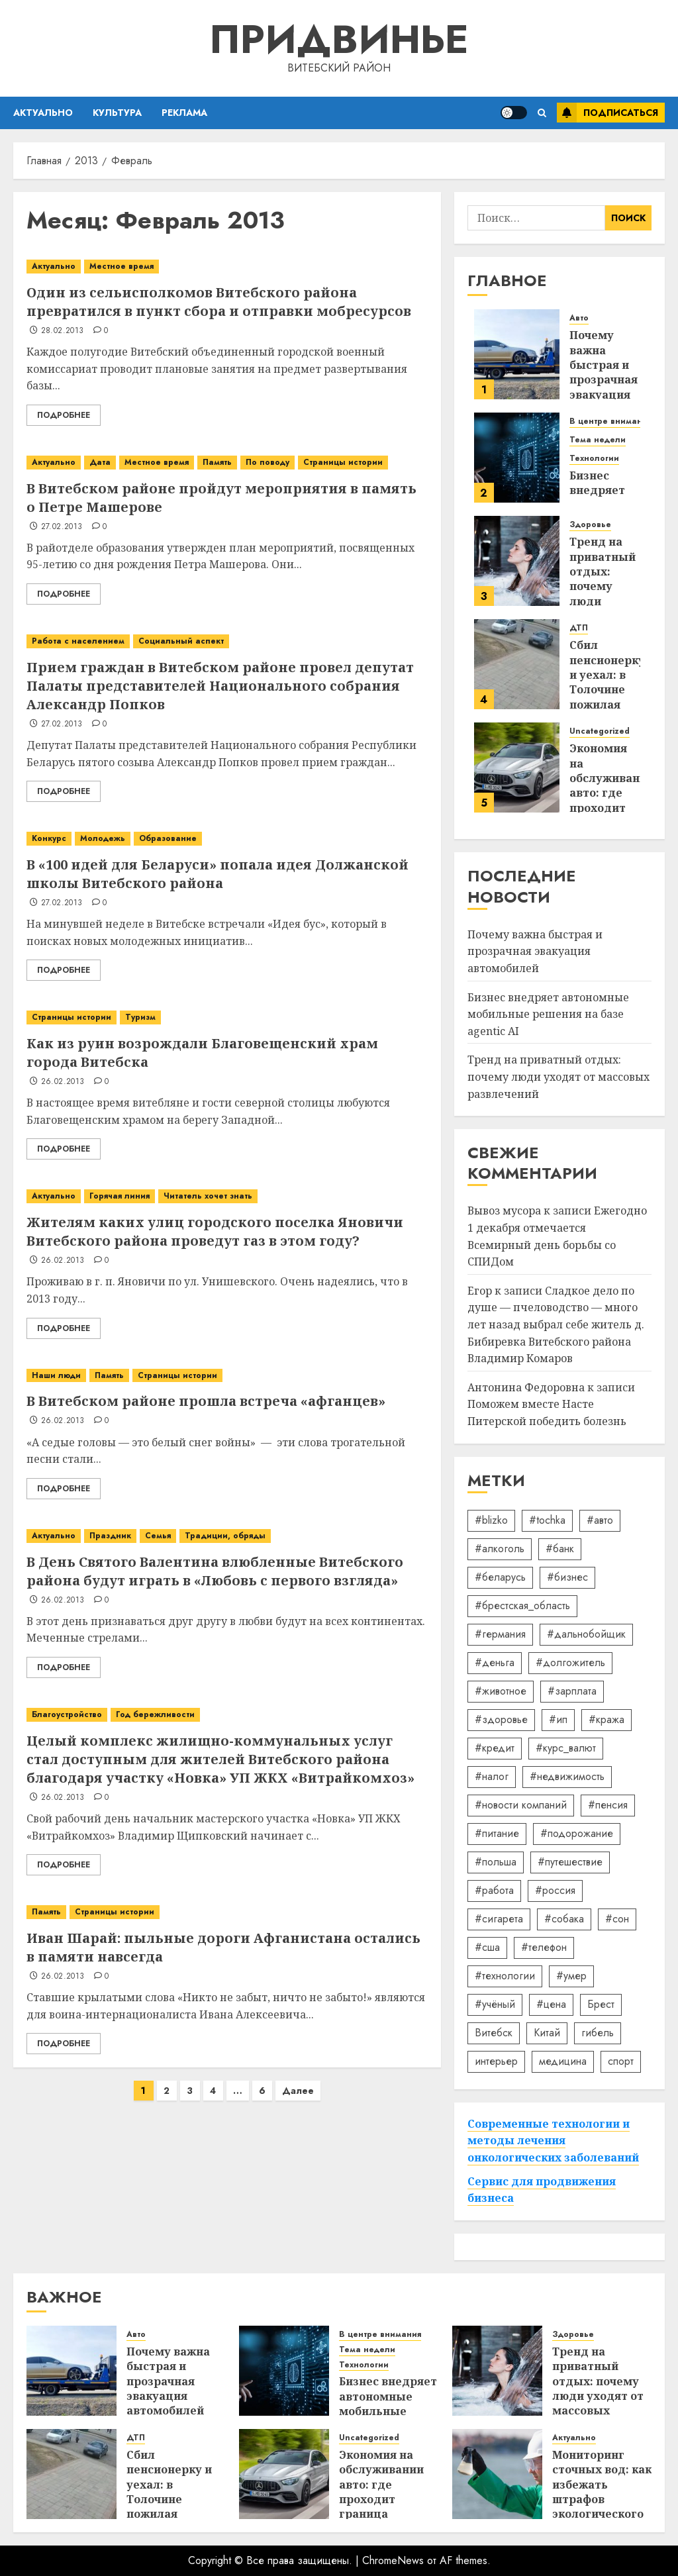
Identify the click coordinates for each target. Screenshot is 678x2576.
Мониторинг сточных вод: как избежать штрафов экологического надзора (602, 2492)
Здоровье (590, 524)
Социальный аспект (181, 641)
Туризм (140, 1017)
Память (217, 462)
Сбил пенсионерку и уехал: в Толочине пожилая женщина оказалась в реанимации (607, 697)
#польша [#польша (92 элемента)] (495, 1861)
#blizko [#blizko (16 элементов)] (491, 1520)
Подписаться (607, 113)
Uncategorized (599, 731)
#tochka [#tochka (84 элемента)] (547, 1520)
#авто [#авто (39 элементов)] (600, 1520)
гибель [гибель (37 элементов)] (597, 2032)
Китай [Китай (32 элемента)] (547, 2032)
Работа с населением (78, 641)
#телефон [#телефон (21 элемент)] (544, 1947)
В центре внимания (610, 421)
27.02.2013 (62, 527)
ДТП (578, 628)
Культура (117, 112)
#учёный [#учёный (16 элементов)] (495, 2004)
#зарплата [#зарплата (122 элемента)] (572, 1691)
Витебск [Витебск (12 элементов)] (493, 2032)
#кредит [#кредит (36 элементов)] (494, 1748)
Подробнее (63, 415)
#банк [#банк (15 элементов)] (560, 1548)
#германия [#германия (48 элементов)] (500, 1634)
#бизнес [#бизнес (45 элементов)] (567, 1577)
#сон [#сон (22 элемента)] (617, 1918)
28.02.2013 (62, 331)
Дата (100, 462)
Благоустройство (67, 1714)
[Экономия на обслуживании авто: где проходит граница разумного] (516, 767)
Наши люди (56, 1375)
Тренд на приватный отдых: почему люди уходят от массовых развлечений (558, 1076)
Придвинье (339, 39)
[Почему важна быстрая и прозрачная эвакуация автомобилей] (516, 354)
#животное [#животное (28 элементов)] (500, 1691)
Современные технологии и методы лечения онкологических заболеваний (553, 2140)
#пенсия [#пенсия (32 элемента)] (608, 1804)
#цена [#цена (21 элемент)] (551, 2004)
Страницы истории (343, 462)
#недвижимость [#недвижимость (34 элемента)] (567, 1776)
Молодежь (102, 838)
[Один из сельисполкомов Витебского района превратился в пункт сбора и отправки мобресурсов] (227, 266)
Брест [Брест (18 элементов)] (600, 2004)
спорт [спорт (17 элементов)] (621, 2061)
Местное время (121, 266)
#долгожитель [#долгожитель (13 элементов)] (570, 1662)
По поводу (267, 462)
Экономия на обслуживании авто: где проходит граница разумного (611, 792)
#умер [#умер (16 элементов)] (571, 1975)
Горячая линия (119, 1196)
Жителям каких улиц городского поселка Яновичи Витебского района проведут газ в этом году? (214, 1231)
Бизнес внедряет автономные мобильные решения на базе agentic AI (548, 1014)
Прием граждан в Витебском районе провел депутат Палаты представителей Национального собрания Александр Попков (220, 685)
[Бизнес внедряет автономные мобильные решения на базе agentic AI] (516, 458)
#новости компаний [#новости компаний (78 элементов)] (521, 1804)
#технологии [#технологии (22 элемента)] (505, 1975)
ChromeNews (393, 2560)
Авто (579, 318)
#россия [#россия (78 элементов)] (555, 1890)
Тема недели (597, 440)
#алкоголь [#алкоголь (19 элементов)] (499, 1548)
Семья (158, 1536)
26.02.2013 (63, 1082)
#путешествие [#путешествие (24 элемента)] (570, 1861)
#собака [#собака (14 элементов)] (564, 1918)
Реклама (184, 112)
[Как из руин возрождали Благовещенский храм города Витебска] (227, 1017)
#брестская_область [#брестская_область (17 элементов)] (522, 1605)
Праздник (110, 1536)
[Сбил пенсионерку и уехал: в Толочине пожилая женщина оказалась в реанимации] (516, 664)
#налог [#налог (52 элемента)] (491, 1776)
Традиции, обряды (225, 1536)
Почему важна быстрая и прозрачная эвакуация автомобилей (608, 372)
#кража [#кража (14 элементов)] (606, 1719)
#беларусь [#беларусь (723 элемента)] (500, 1577)
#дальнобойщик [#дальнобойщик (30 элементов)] (586, 1634)
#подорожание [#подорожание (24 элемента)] (576, 1833)
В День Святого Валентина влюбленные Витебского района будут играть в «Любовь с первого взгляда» (214, 1571)
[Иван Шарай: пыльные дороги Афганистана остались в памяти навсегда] (227, 1912)
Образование (168, 838)
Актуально (43, 112)
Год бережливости (155, 1714)
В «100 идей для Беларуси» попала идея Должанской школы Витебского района (217, 874)
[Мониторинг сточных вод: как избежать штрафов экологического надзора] (497, 2474)
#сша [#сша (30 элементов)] (487, 1947)
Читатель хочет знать (208, 1196)
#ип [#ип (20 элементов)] (558, 1719)
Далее (298, 2090)
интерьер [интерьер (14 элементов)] (496, 2061)
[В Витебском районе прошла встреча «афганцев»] (227, 1375)
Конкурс (49, 838)
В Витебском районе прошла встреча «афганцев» (205, 1401)
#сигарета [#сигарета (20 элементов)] (499, 1918)
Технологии (594, 458)
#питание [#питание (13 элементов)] (497, 1833)
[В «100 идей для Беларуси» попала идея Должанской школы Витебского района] (227, 838)
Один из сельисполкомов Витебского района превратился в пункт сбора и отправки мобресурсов (218, 301)
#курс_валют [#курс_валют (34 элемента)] (566, 1748)
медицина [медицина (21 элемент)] (563, 2061)
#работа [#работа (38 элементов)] (494, 1890)
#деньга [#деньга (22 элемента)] (494, 1662)
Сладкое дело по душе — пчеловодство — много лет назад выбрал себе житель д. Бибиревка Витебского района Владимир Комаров (555, 1324)
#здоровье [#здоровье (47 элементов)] (501, 1719)
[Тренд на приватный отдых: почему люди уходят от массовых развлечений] (516, 561)
